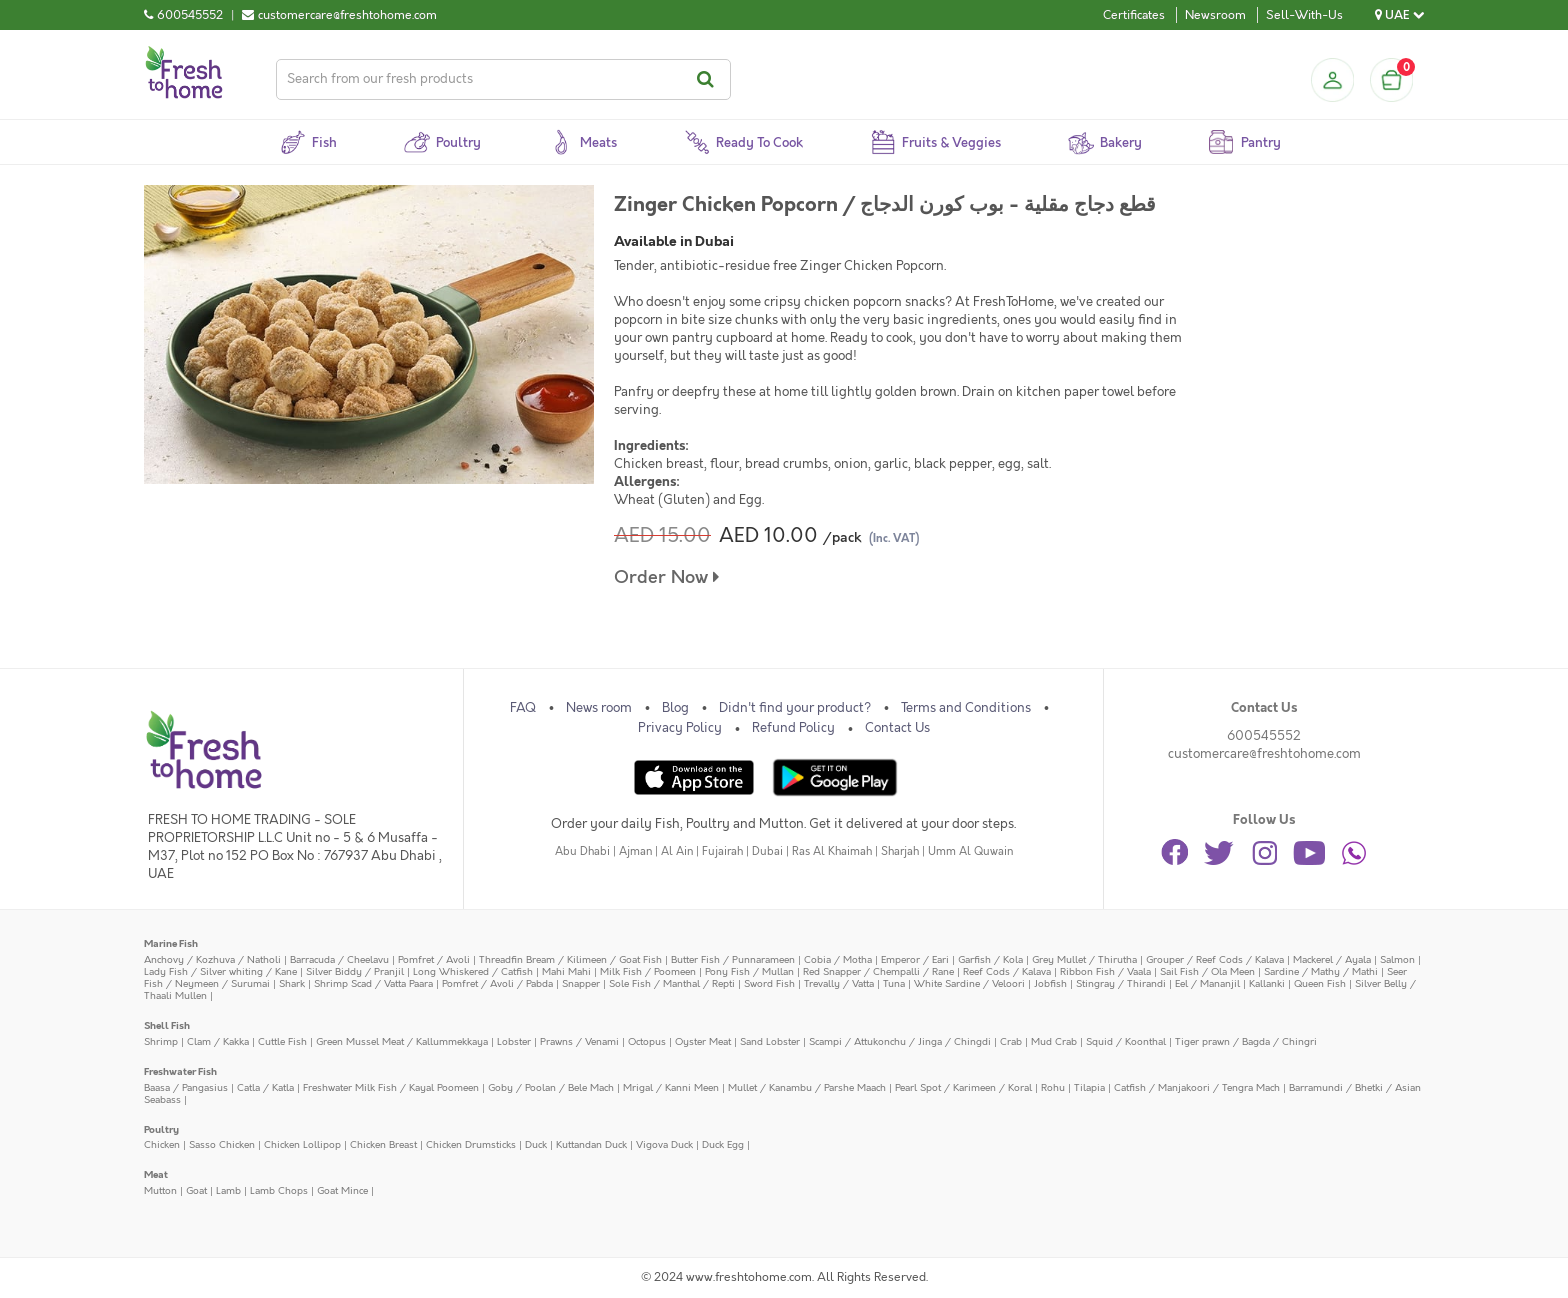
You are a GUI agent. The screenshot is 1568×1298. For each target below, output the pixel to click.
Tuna (894, 983)
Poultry (161, 1129)
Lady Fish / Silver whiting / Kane (220, 971)
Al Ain (677, 851)
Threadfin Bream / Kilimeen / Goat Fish (570, 959)
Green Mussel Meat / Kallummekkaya (402, 1041)
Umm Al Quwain (970, 851)
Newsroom (1215, 15)
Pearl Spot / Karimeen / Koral (963, 1087)
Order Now (666, 577)
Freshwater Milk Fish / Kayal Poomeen (391, 1087)
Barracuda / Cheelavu (339, 959)
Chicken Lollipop (302, 1144)
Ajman (635, 851)
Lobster (514, 1041)
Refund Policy (793, 728)
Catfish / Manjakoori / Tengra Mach (1197, 1087)
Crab (1011, 1041)
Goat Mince (342, 1190)
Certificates (1134, 15)
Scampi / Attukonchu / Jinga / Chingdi (900, 1041)
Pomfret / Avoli (434, 959)
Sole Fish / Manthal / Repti (672, 983)
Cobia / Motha (838, 959)
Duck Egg (723, 1144)
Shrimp (161, 1041)
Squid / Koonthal (1126, 1041)
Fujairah (722, 851)
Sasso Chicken (222, 1144)
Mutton (160, 1190)
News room (599, 708)
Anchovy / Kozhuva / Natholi (212, 959)
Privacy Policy (680, 728)
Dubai (767, 851)
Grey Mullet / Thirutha (1084, 959)
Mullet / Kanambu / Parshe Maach (807, 1087)
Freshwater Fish (180, 1071)
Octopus (647, 1041)
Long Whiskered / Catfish (473, 971)
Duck (536, 1144)
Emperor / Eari (915, 959)
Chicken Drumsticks (471, 1144)
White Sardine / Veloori (969, 983)
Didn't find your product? (795, 708)
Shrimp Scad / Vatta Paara (373, 983)
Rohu (1053, 1087)
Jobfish (1050, 983)
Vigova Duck (664, 1144)
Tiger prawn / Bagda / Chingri (1246, 1041)
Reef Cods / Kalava (1007, 971)
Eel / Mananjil (1207, 983)
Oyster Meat (703, 1041)
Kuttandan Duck (591, 1144)
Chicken (162, 1144)
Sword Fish (769, 983)
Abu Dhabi (582, 851)
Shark (292, 983)
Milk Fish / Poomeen (648, 971)
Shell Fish (167, 1025)
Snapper (581, 983)
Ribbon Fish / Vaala (1105, 971)
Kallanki (1267, 983)
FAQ (523, 708)
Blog (675, 708)
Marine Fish (171, 943)
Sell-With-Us (1304, 15)
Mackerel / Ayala (1332, 959)
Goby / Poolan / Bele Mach (551, 1087)
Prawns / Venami (579, 1041)
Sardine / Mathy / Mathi (1321, 971)
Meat (156, 1174)
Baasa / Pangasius (186, 1087)
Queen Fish (1320, 983)
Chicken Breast (383, 1144)
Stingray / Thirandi (1121, 983)
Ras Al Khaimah (832, 851)
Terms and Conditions (966, 708)
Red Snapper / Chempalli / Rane (878, 971)
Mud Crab (1054, 1041)
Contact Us (897, 728)
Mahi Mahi (566, 971)
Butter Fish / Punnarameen (733, 959)
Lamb (228, 1190)
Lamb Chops (279, 1190)
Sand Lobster (770, 1041)
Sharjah (900, 851)
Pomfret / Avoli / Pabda (497, 983)
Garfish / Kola (990, 959)
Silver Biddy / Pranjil (355, 971)
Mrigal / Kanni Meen (671, 1087)
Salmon (1397, 959)
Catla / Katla (265, 1087)
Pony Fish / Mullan (749, 971)
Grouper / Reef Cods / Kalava (1215, 959)
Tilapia (1089, 1087)
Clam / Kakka (218, 1041)
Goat (196, 1190)
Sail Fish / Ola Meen (1207, 971)
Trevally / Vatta (839, 983)
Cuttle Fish (282, 1041)
